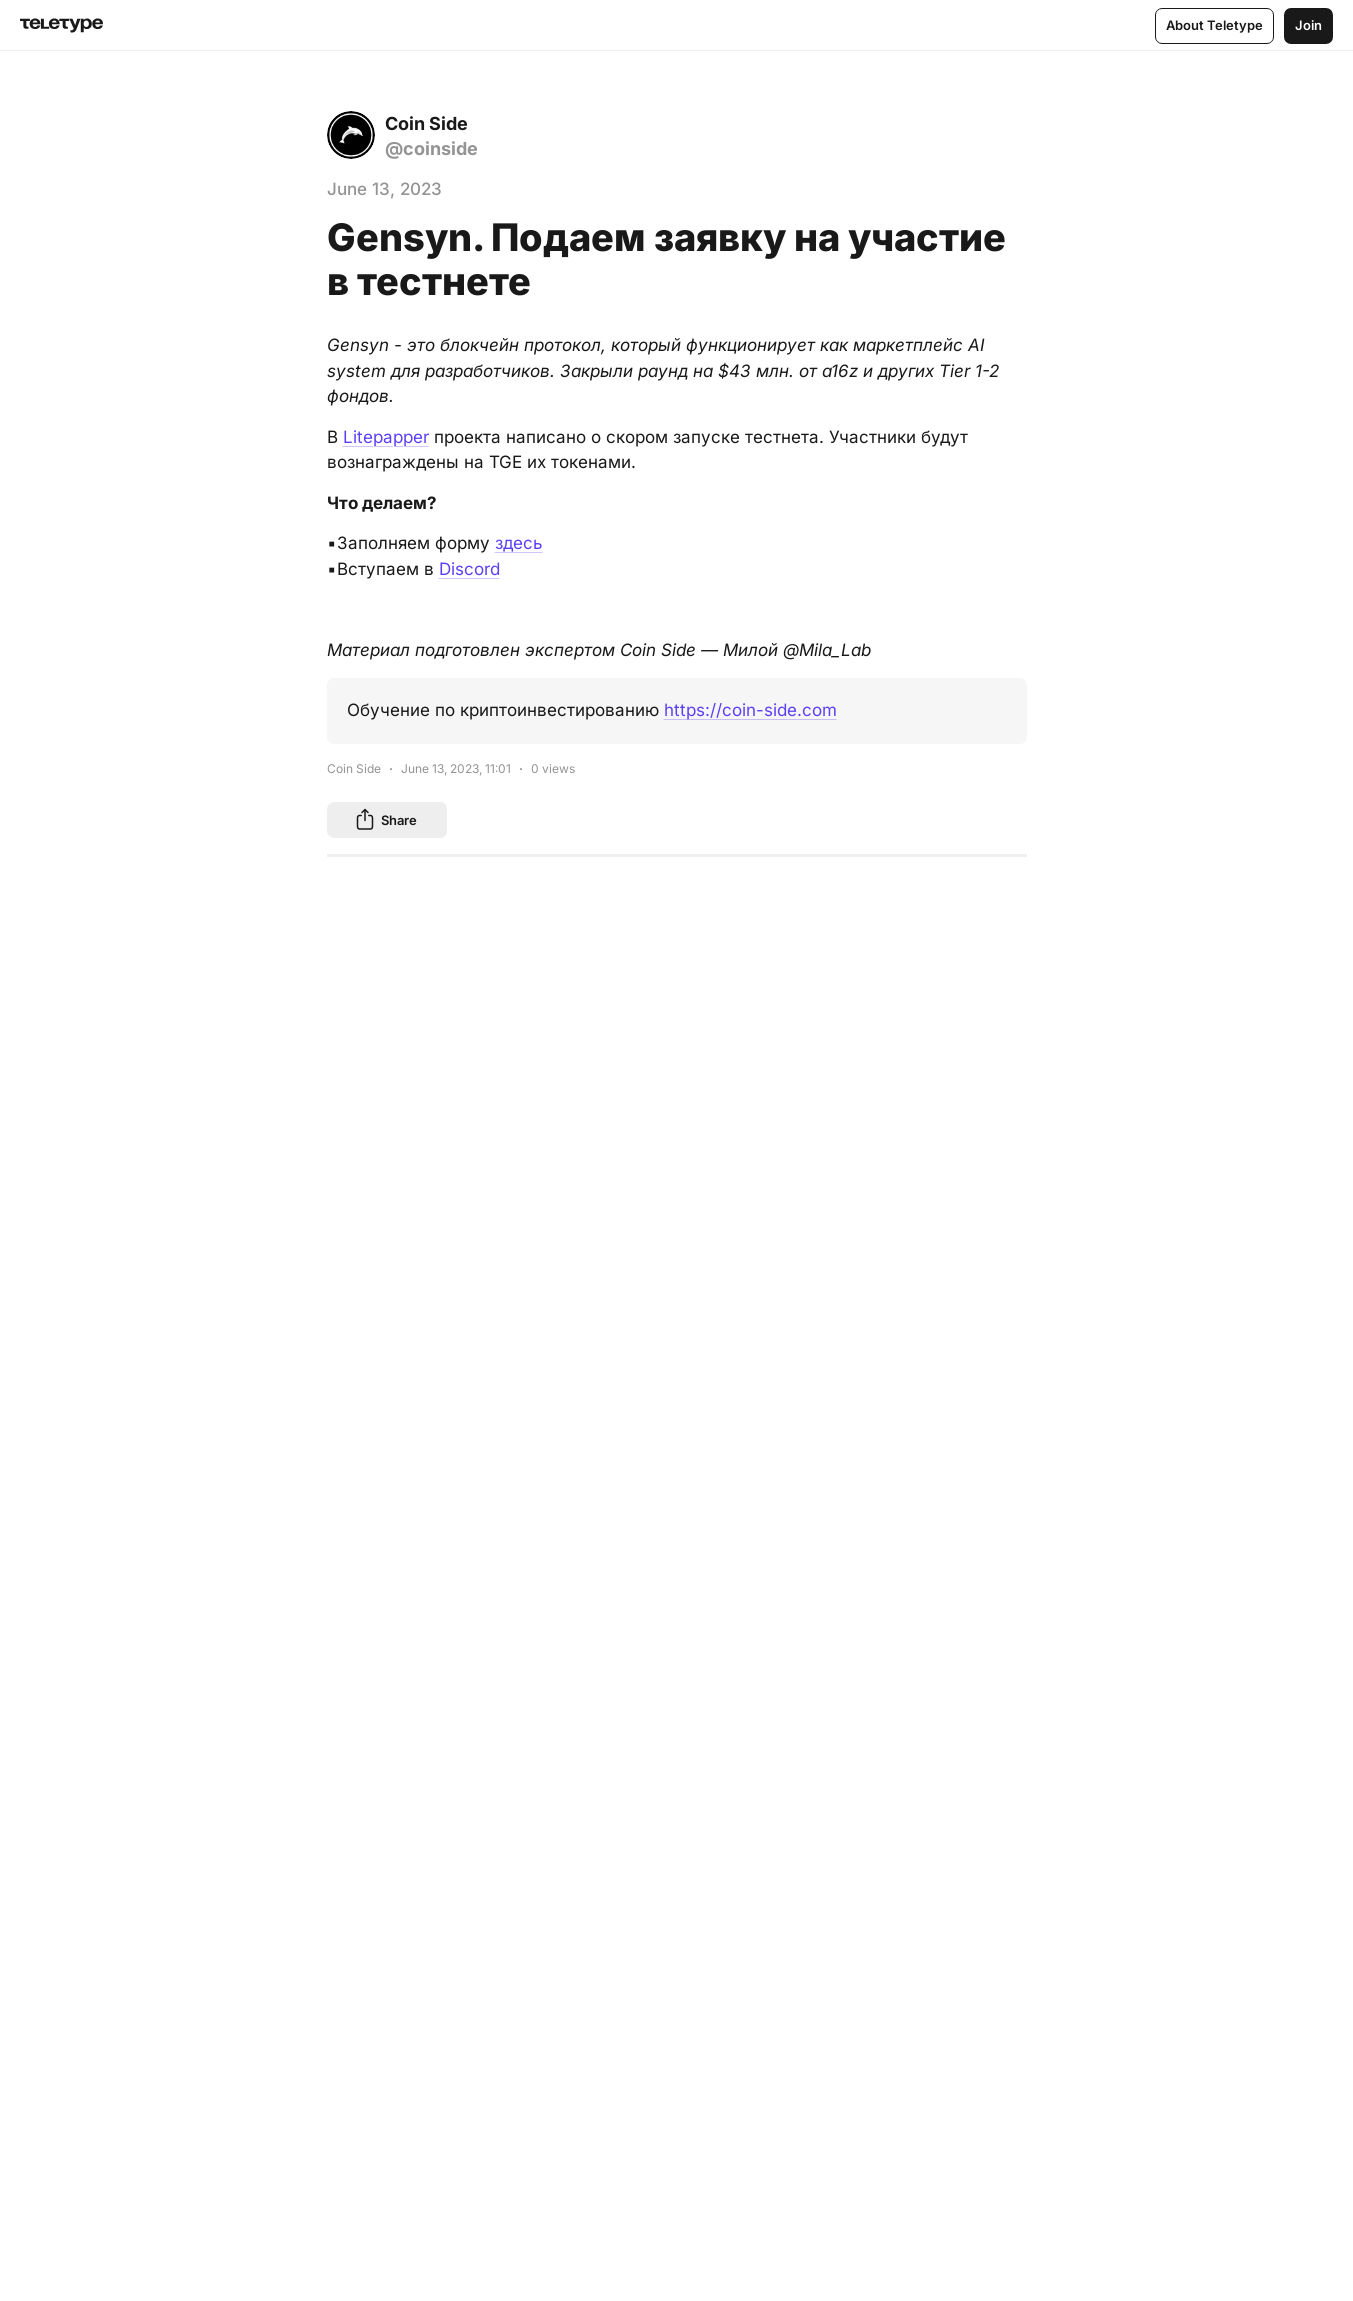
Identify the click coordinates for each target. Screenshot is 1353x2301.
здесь (519, 543)
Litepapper (386, 437)
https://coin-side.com (750, 710)
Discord (469, 569)
